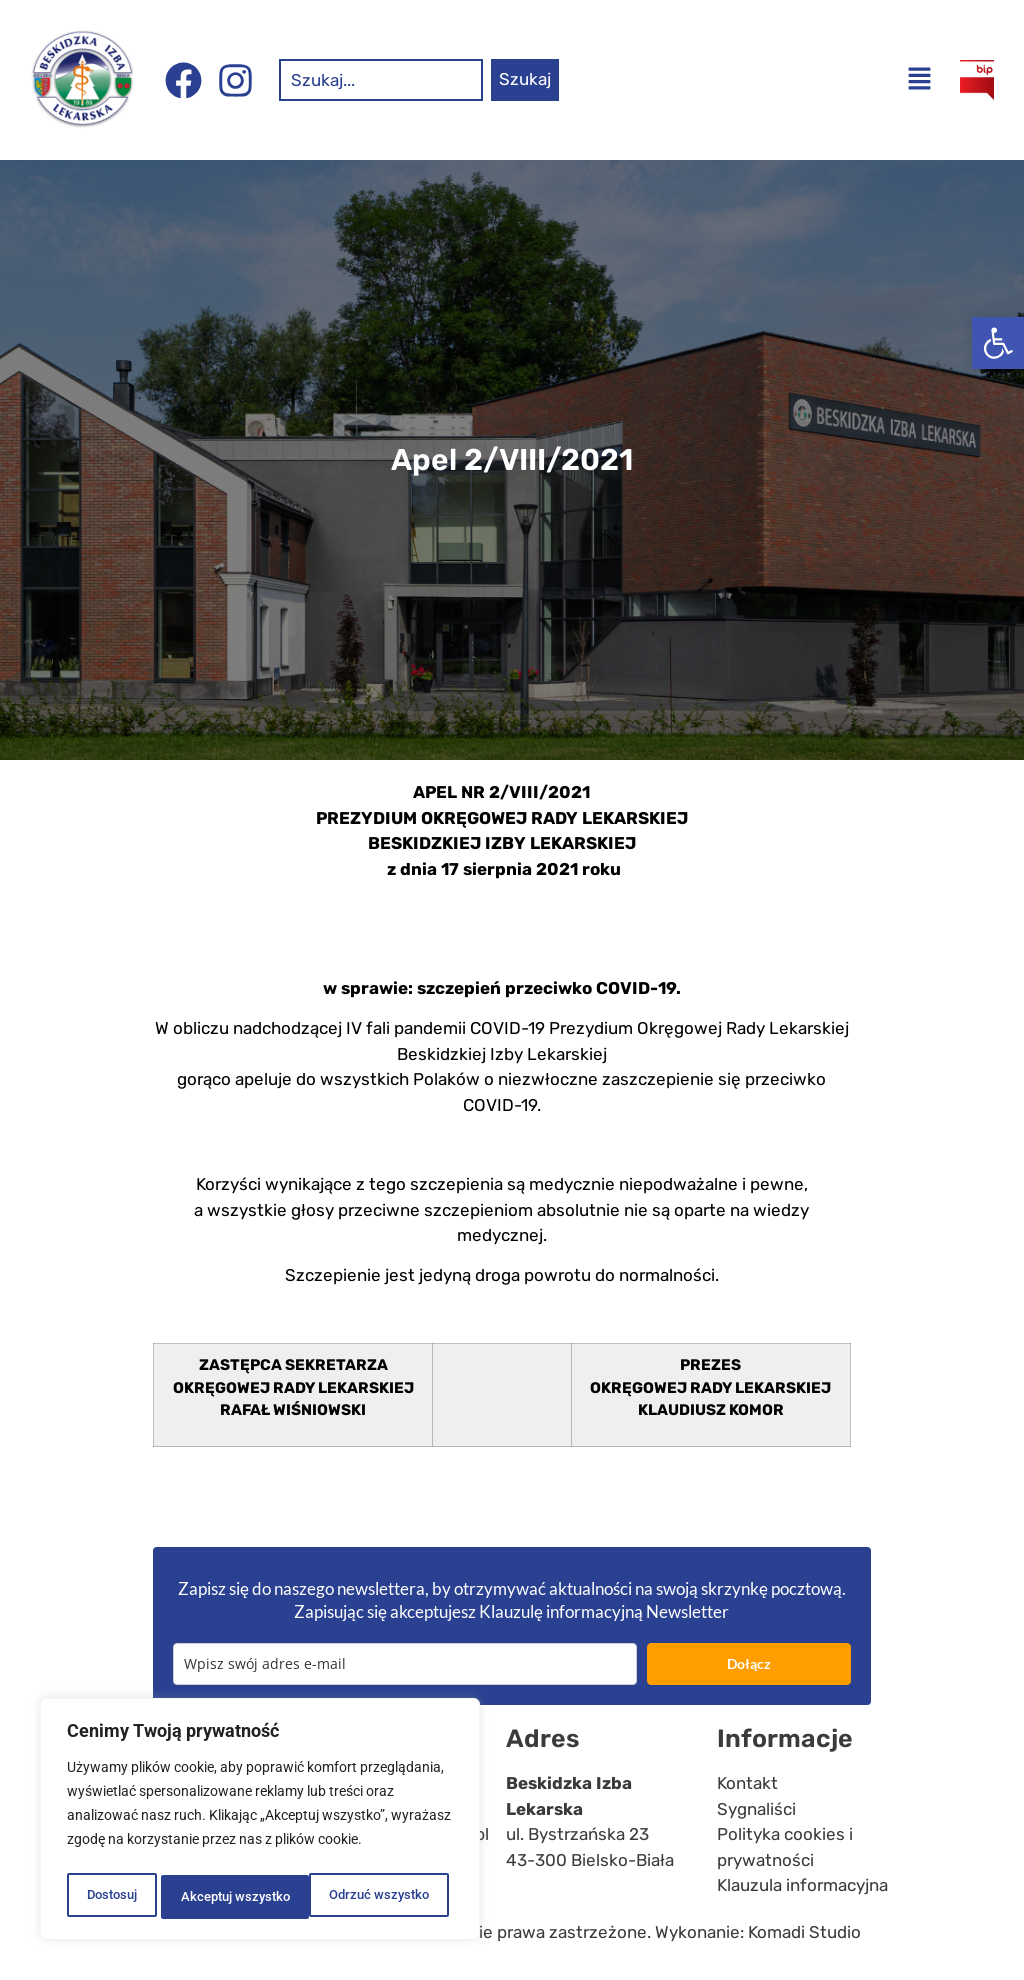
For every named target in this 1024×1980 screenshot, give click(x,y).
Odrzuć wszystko (229, 1897)
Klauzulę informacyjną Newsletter (604, 1611)
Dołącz (749, 1663)
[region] (260, 1823)
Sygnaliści (756, 1809)
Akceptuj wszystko (379, 1897)
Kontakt (747, 1783)
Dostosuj (110, 1897)
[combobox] (381, 80)
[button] (998, 343)
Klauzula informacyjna (802, 1885)
